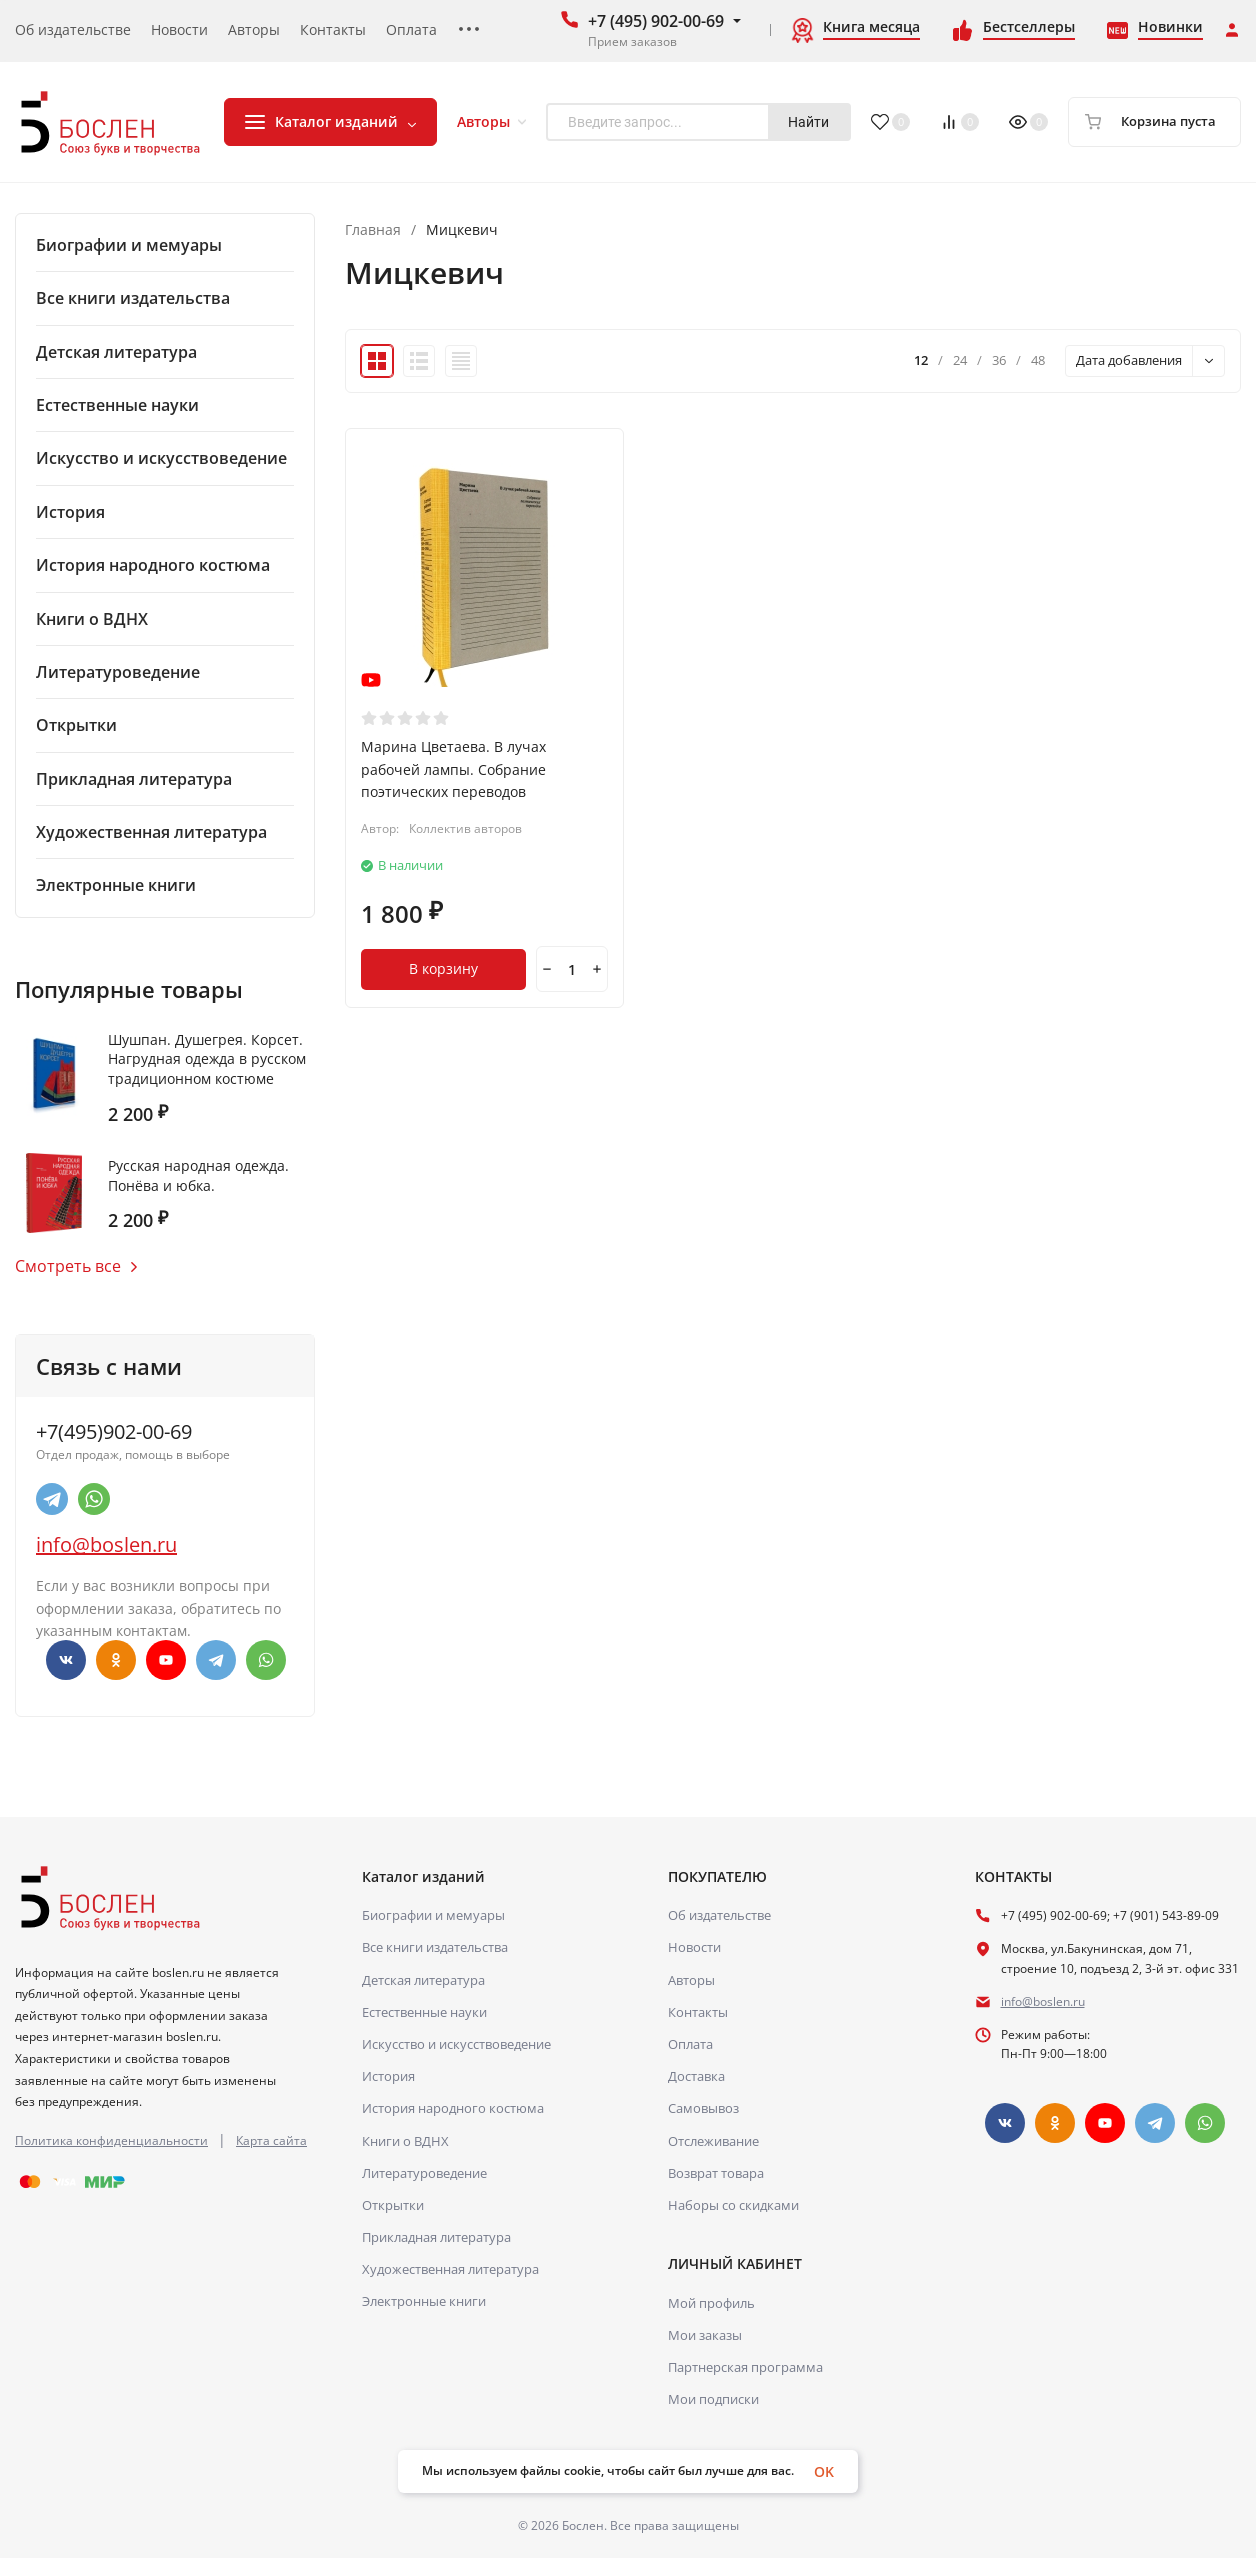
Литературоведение (424, 2173)
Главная (373, 230)
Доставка (696, 2076)
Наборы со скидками (733, 2205)
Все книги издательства (435, 1947)
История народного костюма (453, 2108)
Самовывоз (703, 2108)
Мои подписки (713, 2399)
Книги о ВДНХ (405, 2141)
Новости (694, 1947)
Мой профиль (711, 2303)
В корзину (443, 968)
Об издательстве (719, 1915)
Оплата (690, 2044)
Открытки (393, 2205)
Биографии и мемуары (433, 1915)
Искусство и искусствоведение (456, 2044)
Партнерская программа (745, 2367)
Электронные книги (424, 2301)
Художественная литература (450, 2269)
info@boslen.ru (106, 1544)
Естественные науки (424, 2012)
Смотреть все (77, 1266)
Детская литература (423, 1980)
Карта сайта (271, 2140)
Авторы (691, 1980)
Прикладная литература (436, 2237)
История (388, 2076)
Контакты (698, 2012)
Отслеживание (713, 2141)
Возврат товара (716, 2173)
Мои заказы (705, 2335)
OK (824, 2471)
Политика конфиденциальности (111, 2140)
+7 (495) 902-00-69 (656, 21)
